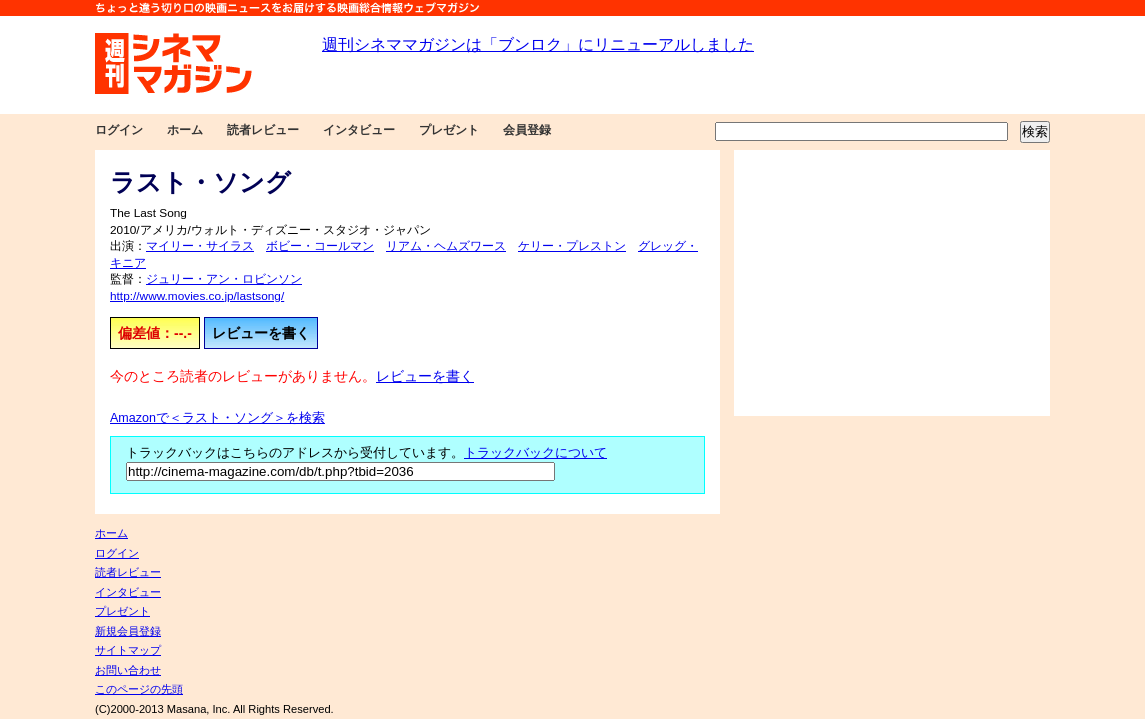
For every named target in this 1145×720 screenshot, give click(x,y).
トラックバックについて (535, 453)
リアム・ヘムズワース (446, 246)
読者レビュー (263, 130)
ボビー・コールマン (320, 246)
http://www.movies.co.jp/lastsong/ (197, 296)
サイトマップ (128, 650)
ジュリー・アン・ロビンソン (224, 279)
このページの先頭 (139, 689)
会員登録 (527, 130)
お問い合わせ (128, 670)
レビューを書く (261, 333)
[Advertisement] (892, 283)
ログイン (119, 130)
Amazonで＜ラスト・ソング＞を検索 (217, 418)
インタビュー (359, 130)
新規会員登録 (128, 631)
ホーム (185, 130)
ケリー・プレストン (572, 246)
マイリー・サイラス (200, 246)
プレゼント (449, 130)
